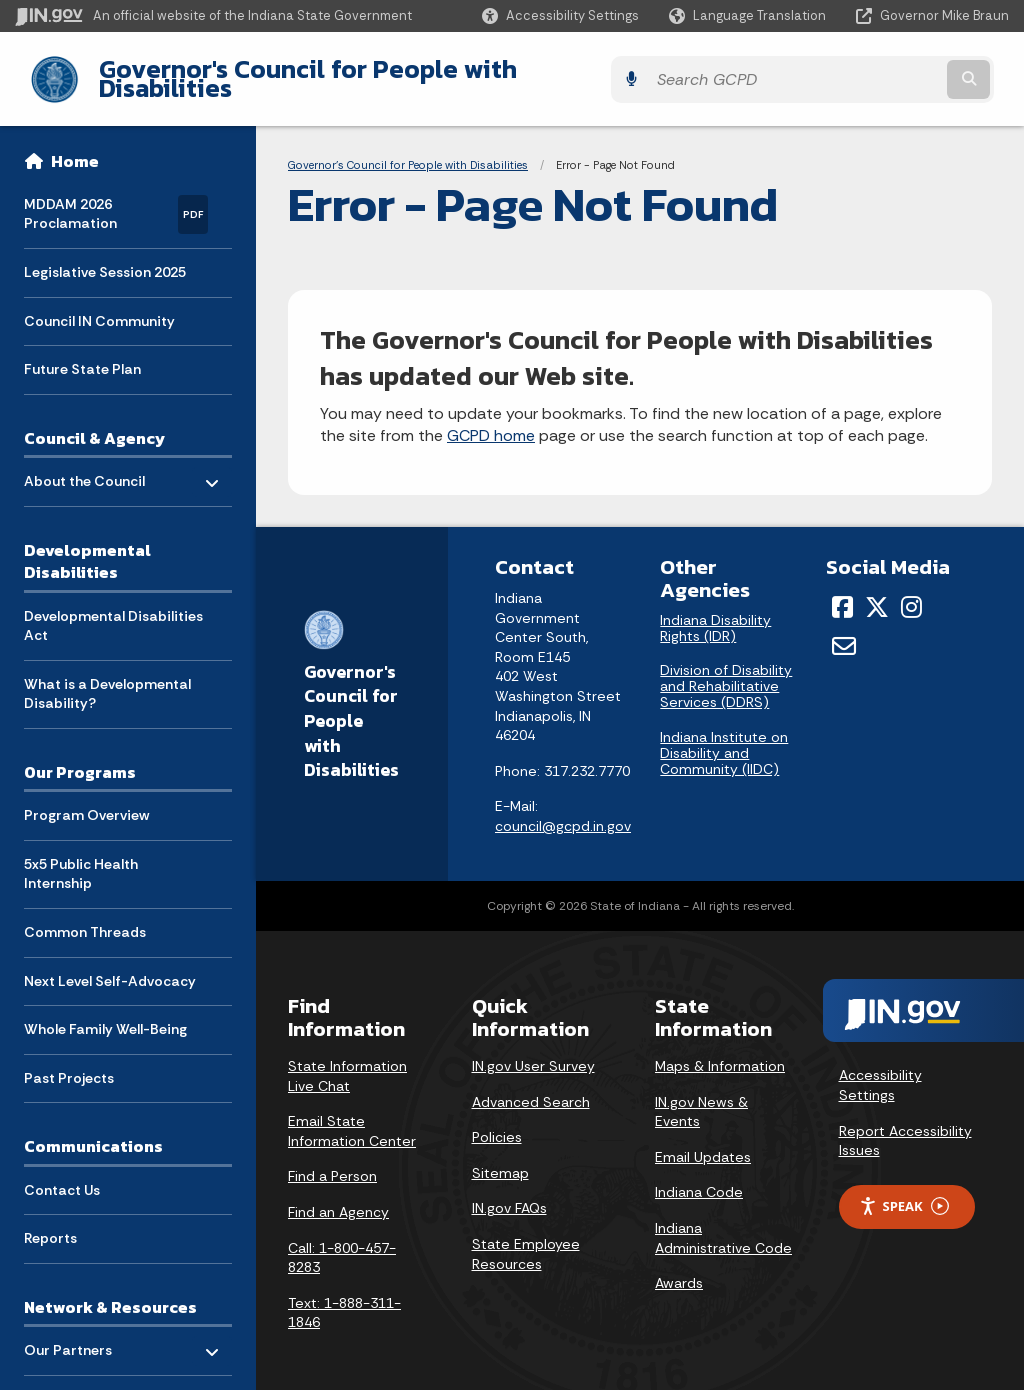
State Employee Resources (526, 1239)
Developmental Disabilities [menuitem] (87, 545)
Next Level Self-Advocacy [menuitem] (110, 965)
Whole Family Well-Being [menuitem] (105, 1014)
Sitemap (500, 1157)
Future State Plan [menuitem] (82, 354)
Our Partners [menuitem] (68, 1335)
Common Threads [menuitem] (85, 917)
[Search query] (888, 71)
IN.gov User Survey (533, 1051)
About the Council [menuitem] (84, 460)
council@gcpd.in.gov (563, 811)
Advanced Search (531, 1086)
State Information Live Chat (347, 1061)
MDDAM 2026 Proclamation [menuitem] (116, 198)
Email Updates (703, 1141)
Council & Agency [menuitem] (94, 422)
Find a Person (332, 1161)
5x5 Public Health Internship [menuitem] (81, 858)
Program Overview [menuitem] (86, 800)
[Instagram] (911, 592)
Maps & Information (720, 1051)
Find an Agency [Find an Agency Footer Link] (338, 1197)
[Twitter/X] (877, 592)
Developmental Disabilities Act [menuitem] (113, 610)
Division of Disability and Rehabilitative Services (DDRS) (726, 671)
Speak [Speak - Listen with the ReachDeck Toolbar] (904, 1191)
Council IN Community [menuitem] (99, 305)
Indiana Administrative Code (723, 1223)
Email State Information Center (352, 1116)
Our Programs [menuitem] (80, 757)
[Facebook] (842, 592)
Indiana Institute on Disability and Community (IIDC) (724, 738)
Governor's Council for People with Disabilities (360, 71)
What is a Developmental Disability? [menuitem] (107, 678)
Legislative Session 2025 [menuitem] (105, 257)
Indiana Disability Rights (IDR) (715, 613)
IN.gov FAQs (509, 1193)
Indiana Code (699, 1177)
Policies (497, 1122)
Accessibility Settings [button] (880, 1070)
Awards (679, 1268)
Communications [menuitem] (93, 1131)
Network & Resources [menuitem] (110, 1292)
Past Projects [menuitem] (69, 1062)
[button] (560, 15)
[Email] (844, 630)
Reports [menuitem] (50, 1223)
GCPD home (491, 420)
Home (75, 146)
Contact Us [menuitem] (62, 1174)
